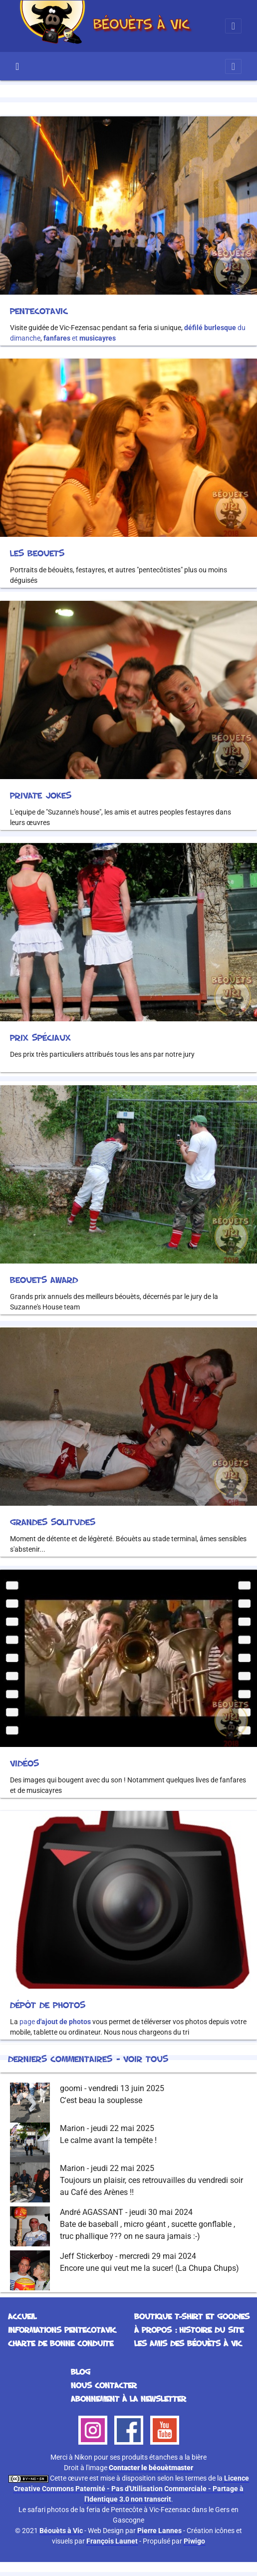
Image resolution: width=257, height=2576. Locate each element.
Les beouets (37, 552)
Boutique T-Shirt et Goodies (192, 2316)
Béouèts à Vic (61, 2531)
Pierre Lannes (159, 2531)
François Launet (112, 2541)
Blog (80, 2372)
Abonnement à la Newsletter (128, 2399)
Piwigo (194, 2541)
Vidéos (24, 1762)
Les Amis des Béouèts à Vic (188, 2343)
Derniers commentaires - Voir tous (88, 2058)
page (55, 2022)
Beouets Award (44, 1279)
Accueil (17, 66)
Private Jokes (40, 795)
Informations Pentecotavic (62, 2330)
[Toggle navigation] (233, 25)
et (79, 338)
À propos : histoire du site (189, 2330)
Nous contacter (104, 2385)
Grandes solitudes (52, 1521)
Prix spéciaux (40, 1037)
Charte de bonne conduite (60, 2343)
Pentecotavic (39, 310)
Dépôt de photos (47, 2004)
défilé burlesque (210, 328)
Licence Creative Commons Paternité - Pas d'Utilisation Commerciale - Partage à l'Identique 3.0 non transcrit (131, 2488)
